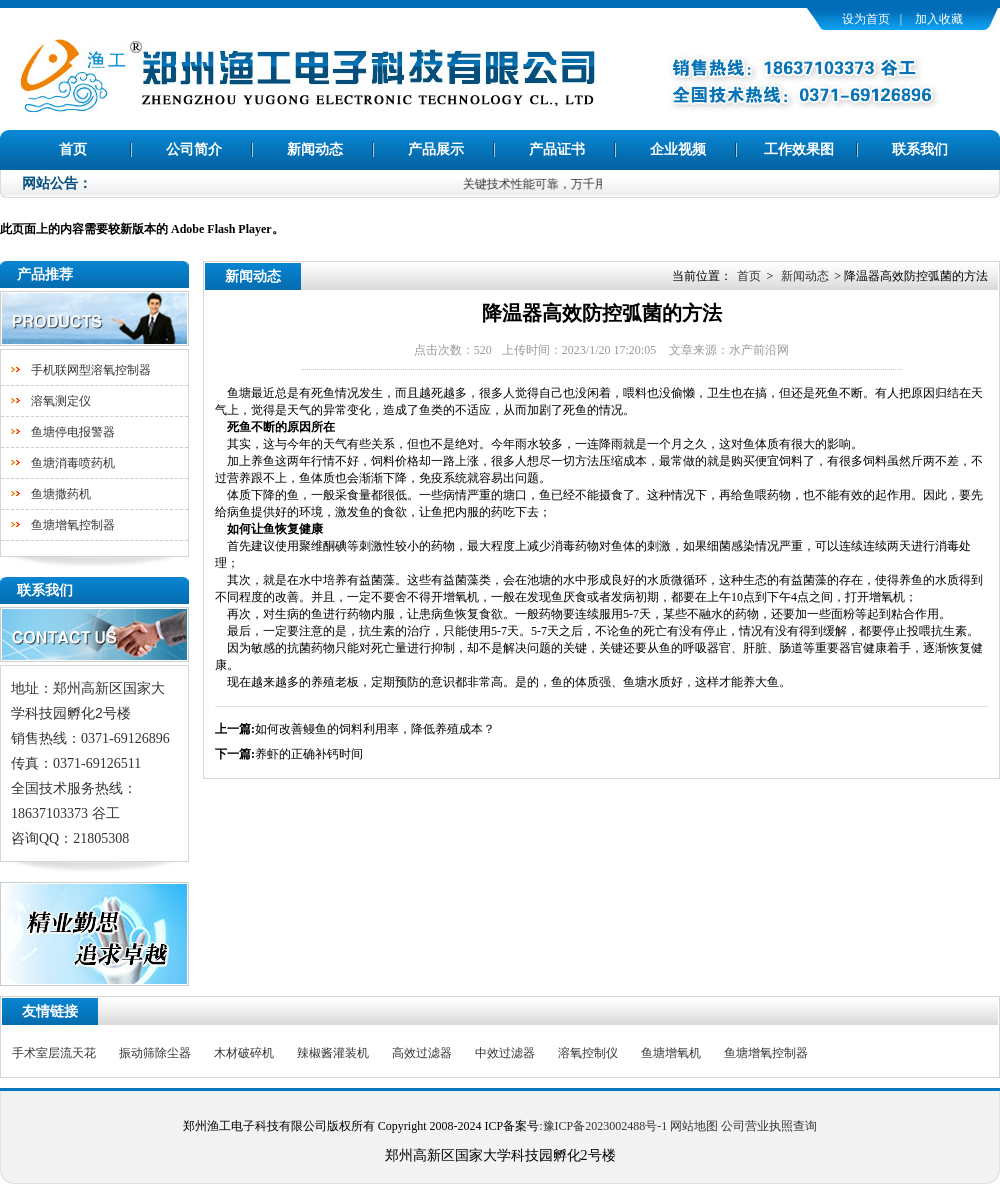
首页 (73, 149)
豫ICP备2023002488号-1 (605, 1126)
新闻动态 (315, 149)
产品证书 (557, 149)
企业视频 (678, 149)
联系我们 (920, 149)
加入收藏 (939, 19)
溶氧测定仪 (61, 401)
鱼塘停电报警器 (73, 432)
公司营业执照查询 (769, 1126)
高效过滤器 (422, 1053)
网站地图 (694, 1126)
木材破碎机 (244, 1053)
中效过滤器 (505, 1053)
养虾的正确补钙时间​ (309, 754)
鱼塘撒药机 (61, 494)
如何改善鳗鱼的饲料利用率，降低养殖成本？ (375, 729)
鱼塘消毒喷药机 (73, 463)
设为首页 (866, 19)
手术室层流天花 (54, 1053)
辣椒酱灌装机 (333, 1053)
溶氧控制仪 (588, 1053)
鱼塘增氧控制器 (73, 525)
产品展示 (436, 149)
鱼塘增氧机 (671, 1053)
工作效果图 (799, 149)
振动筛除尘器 (155, 1053)
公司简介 (194, 149)
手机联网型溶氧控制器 (91, 370)
